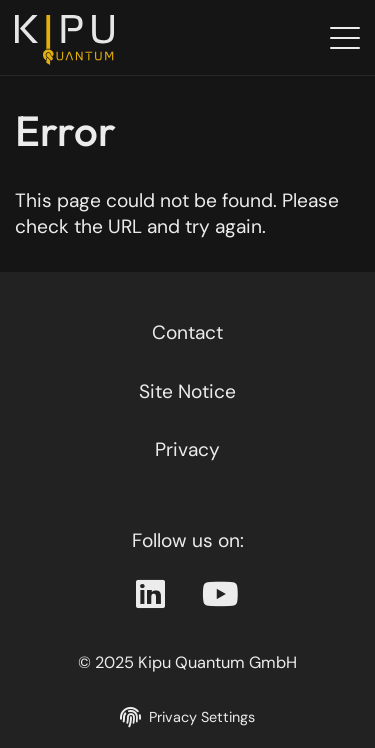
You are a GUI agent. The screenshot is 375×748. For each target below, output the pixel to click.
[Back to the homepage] (70, 40)
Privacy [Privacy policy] (187, 449)
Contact (187, 332)
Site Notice (187, 391)
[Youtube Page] (220, 595)
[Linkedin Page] (150, 595)
